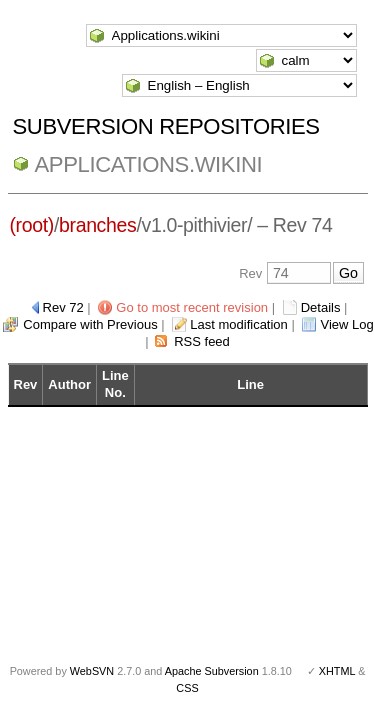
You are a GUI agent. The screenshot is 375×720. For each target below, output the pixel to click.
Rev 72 (63, 307)
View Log (346, 324)
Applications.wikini (149, 164)
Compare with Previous (90, 324)
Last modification (239, 324)
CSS (187, 688)
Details (321, 307)
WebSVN (92, 671)
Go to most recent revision (192, 307)
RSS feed (202, 341)
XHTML (337, 671)
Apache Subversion (212, 671)
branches (97, 225)
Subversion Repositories (166, 126)
